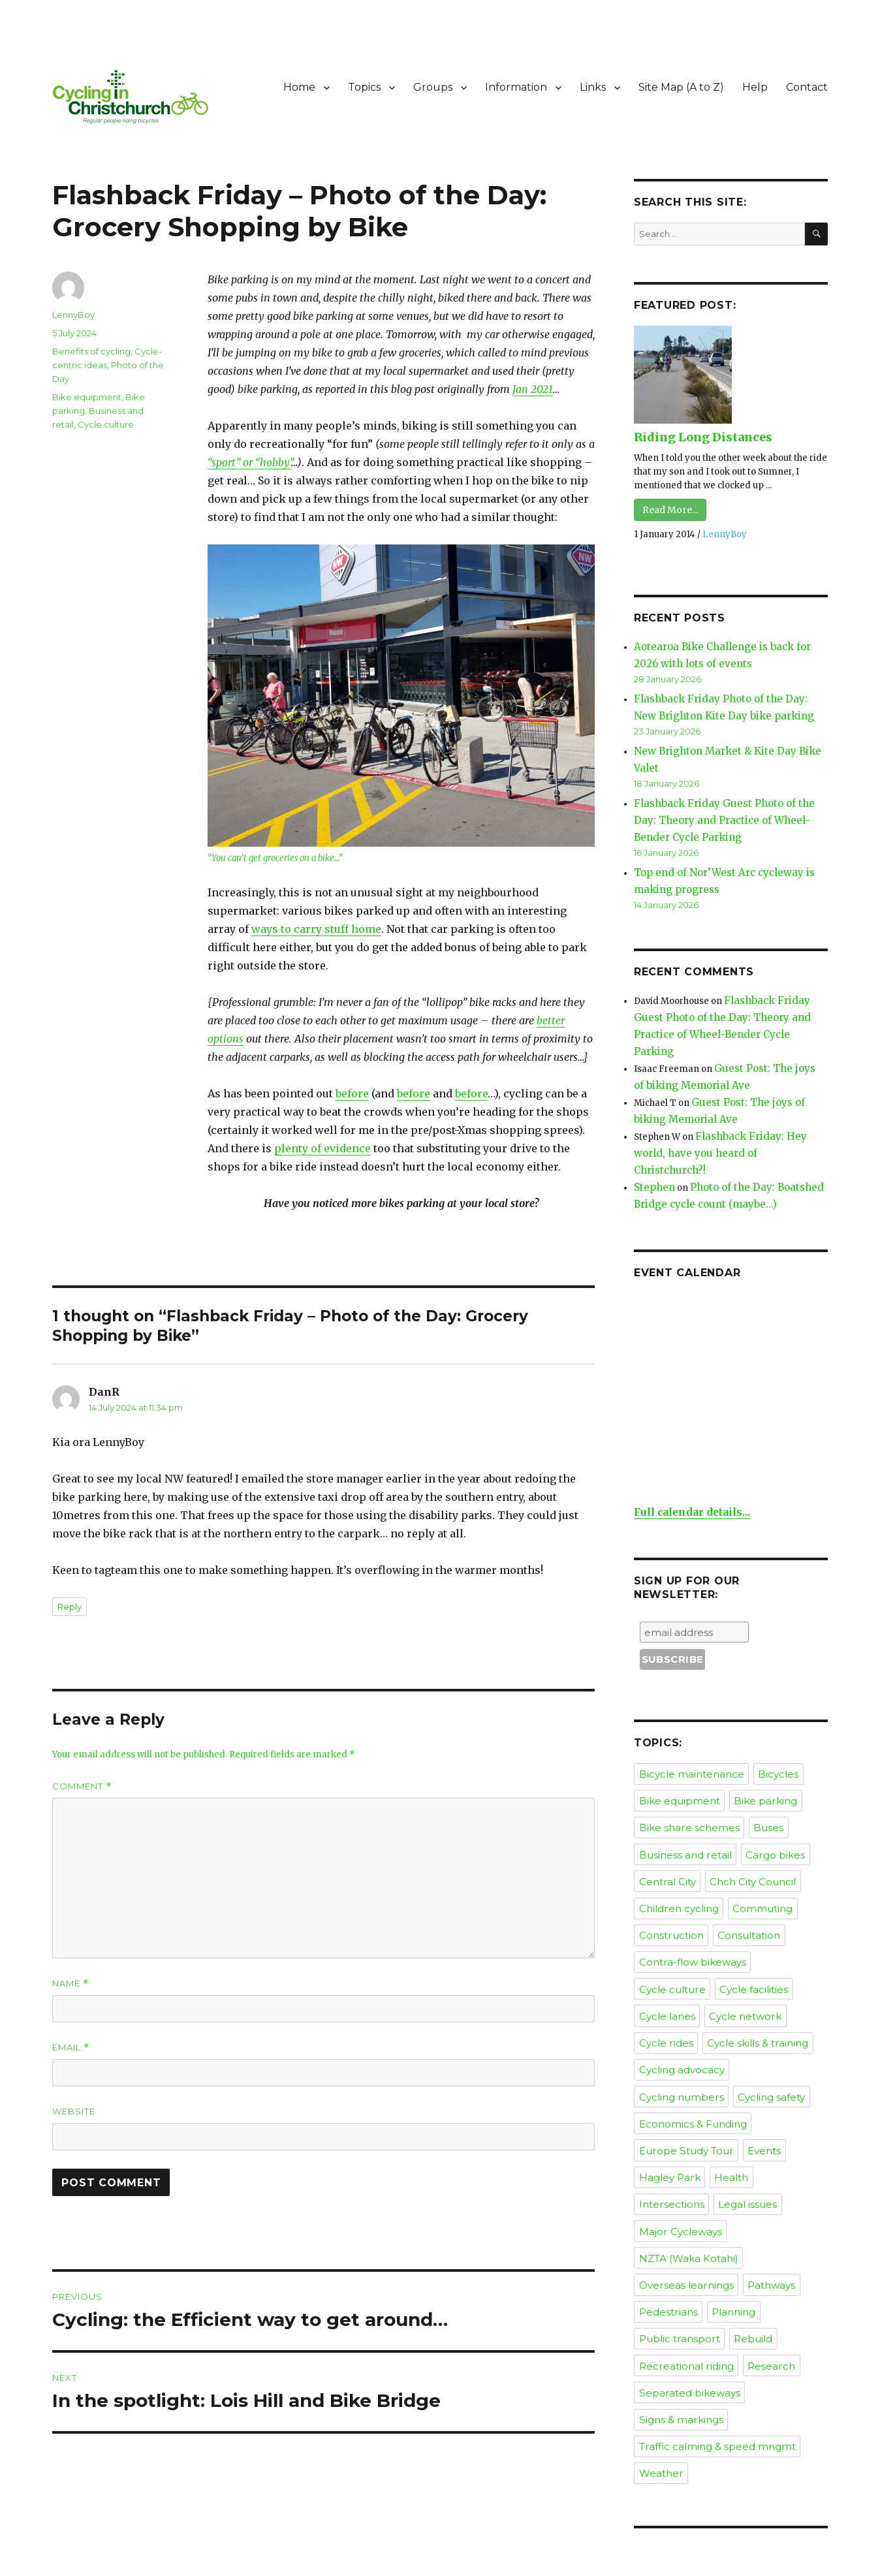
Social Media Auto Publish (386, 2569)
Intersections (771, 1968)
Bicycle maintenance (683, 1648)
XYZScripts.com (512, 2569)
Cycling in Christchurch (101, 2520)
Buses (749, 1694)
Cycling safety (752, 1899)
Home (299, 87)
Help (755, 87)
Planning (773, 2037)
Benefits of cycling (91, 351)
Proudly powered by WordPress (231, 2520)
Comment (82, 1786)
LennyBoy (73, 314)
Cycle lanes (736, 1831)
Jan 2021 (532, 389)
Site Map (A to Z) (681, 87)
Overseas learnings (775, 2014)
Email (70, 2047)
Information (516, 87)
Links (593, 87)
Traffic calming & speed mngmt (704, 2128)
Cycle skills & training (681, 1877)
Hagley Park (664, 1968)
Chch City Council (737, 1740)
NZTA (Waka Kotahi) (680, 2014)
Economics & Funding (684, 1922)
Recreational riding (678, 2082)
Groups (432, 87)
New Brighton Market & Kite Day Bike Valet (725, 735)
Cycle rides (737, 1854)
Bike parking (748, 1671)
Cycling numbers (674, 1899)
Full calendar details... (683, 1390)
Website (73, 2111)
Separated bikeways (682, 2105)
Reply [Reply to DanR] (69, 1606)
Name (70, 1983)
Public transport (671, 2059)
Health (717, 1968)
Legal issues (663, 1991)
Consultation (733, 1785)
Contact (807, 87)
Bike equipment (86, 397)
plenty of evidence (322, 1148)
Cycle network (669, 1854)
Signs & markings (775, 2105)
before (352, 1093)
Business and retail (677, 1717)
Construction (665, 1785)
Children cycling (672, 1762)
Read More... (670, 509)
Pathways (658, 2037)
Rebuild (734, 2059)
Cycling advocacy (775, 1877)
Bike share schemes (681, 1694)
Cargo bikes (755, 1717)
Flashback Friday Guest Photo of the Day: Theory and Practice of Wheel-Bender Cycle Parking (728, 781)
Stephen (652, 1071)
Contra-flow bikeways (684, 1808)
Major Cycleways (737, 1991)
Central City (662, 1740)
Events (744, 1945)
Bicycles (759, 1648)
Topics (364, 87)
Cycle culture (106, 424)
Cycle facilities (668, 1831)
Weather (802, 2128)
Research (752, 2082)
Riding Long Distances (696, 436)
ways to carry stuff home (316, 928)
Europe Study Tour (677, 1945)
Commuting (744, 1762)
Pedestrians (717, 2037)
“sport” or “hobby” (249, 462)
